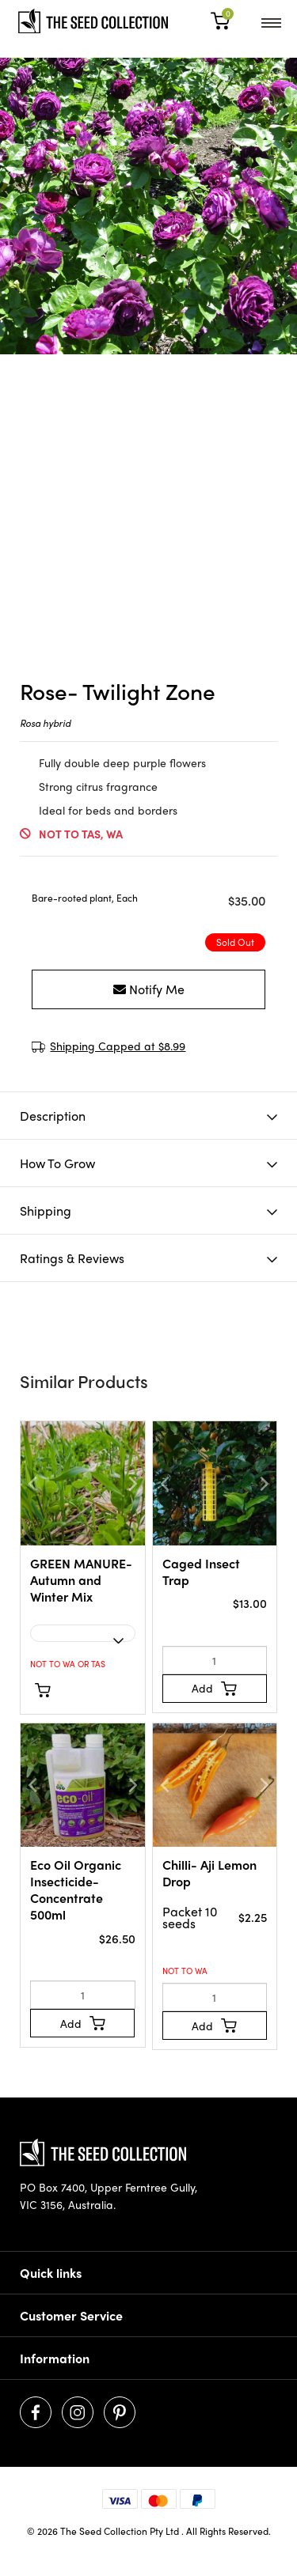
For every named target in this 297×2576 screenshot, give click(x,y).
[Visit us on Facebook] (35, 2412)
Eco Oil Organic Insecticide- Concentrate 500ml (75, 1889)
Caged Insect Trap (201, 1571)
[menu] (271, 21)
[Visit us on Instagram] (77, 2412)
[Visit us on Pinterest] (119, 2412)
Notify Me (149, 989)
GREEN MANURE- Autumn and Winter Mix (81, 1580)
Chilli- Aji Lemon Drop (209, 1872)
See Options (73, 1689)
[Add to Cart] (215, 1688)
